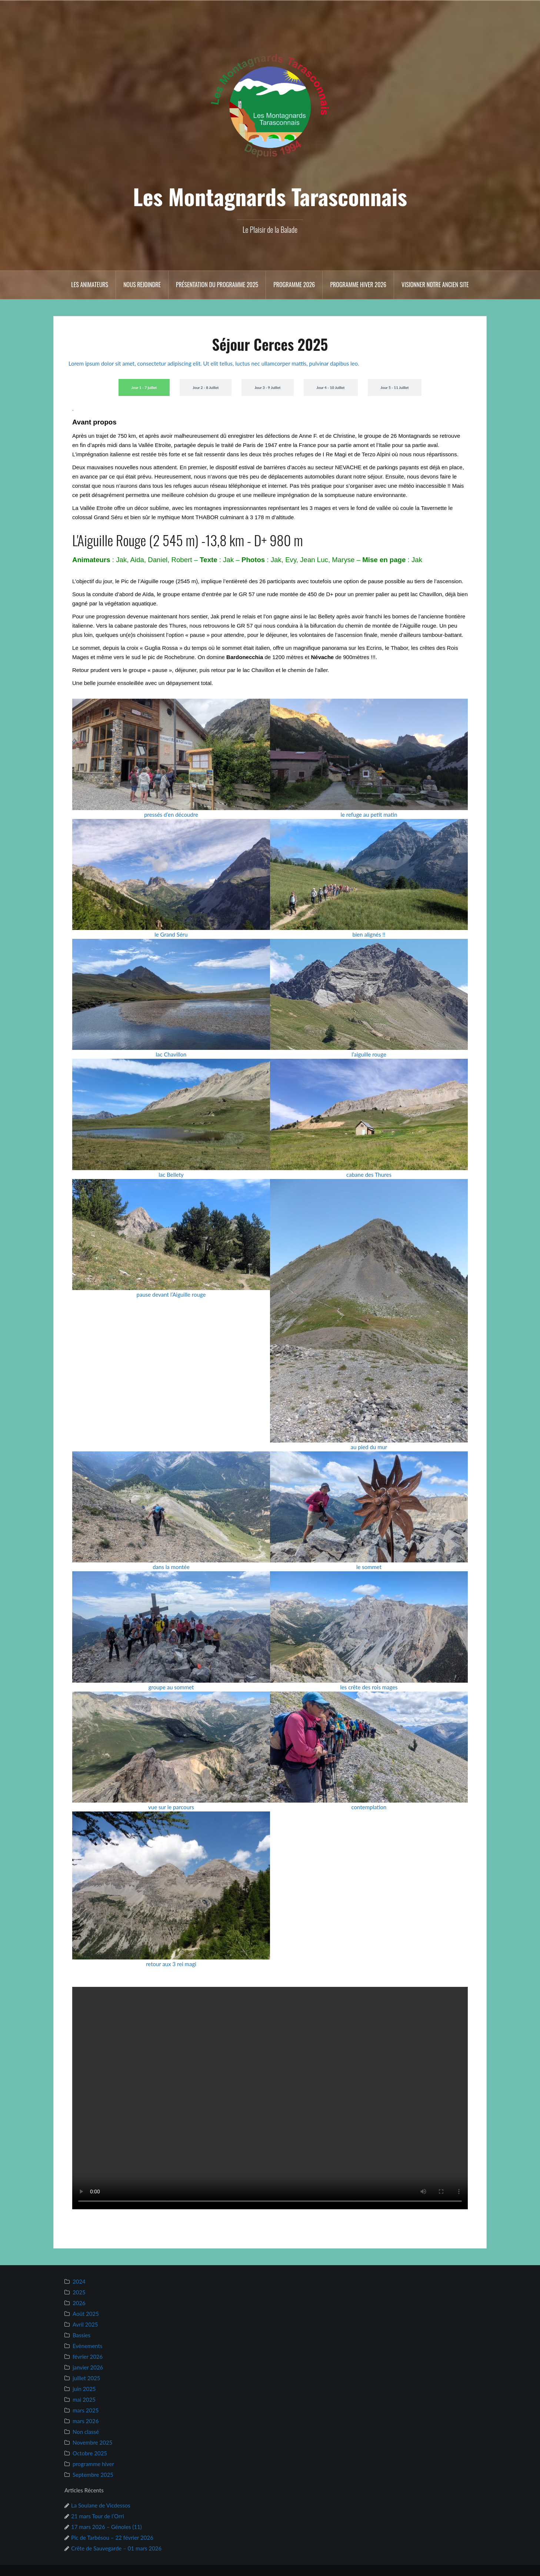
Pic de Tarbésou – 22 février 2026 (112, 2537)
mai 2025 (84, 2399)
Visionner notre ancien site (435, 284)
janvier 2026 (88, 2367)
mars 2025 (86, 2410)
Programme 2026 (294, 284)
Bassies (81, 2335)
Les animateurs (89, 284)
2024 (79, 2281)
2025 (79, 2292)
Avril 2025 (85, 2324)
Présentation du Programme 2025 (217, 284)
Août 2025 (86, 2313)
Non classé (86, 2431)
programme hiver (93, 2464)
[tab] (144, 387)
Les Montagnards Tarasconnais (270, 195)
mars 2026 (86, 2421)
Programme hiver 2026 (358, 284)
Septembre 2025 (93, 2474)
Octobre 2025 (90, 2453)
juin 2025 (84, 2388)
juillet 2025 (86, 2378)
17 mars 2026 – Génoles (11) (106, 2526)
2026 (79, 2303)
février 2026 (88, 2356)
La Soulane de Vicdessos (100, 2505)
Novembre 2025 (92, 2442)
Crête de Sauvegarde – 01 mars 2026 (116, 2548)
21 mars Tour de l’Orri (97, 2516)
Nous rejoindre (142, 284)
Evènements (87, 2345)
